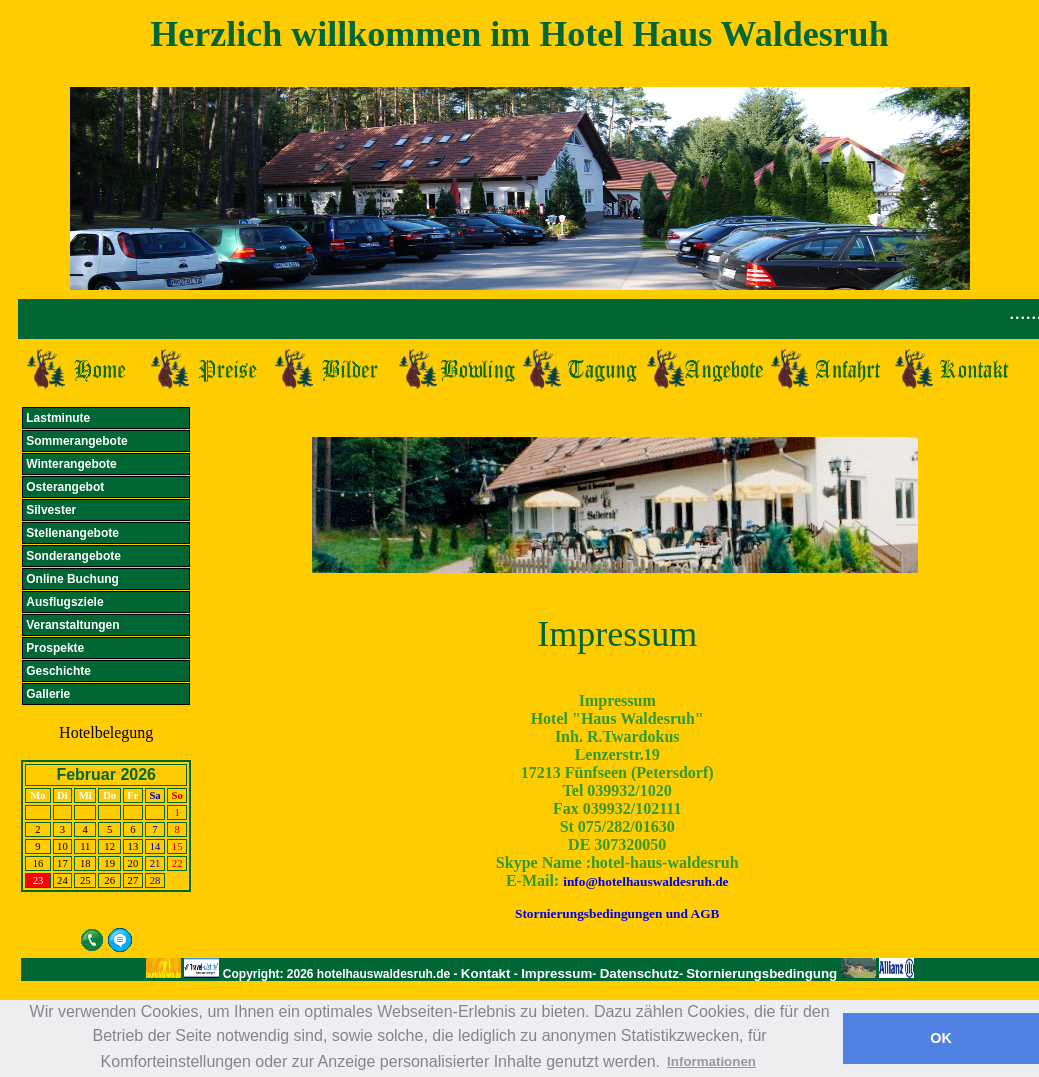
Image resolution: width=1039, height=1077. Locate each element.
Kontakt (486, 973)
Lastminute (58, 418)
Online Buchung (72, 579)
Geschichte (58, 671)
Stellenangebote (72, 533)
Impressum (556, 973)
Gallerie (48, 694)
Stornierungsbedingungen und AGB (617, 913)
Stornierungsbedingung (763, 973)
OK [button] (941, 1038)
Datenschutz (639, 973)
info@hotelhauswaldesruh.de (645, 881)
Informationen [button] (711, 1061)
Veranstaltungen (72, 625)
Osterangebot (65, 487)
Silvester (51, 510)
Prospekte (55, 648)
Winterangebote (71, 464)
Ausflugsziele (64, 602)
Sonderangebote (73, 556)
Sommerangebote (76, 441)
